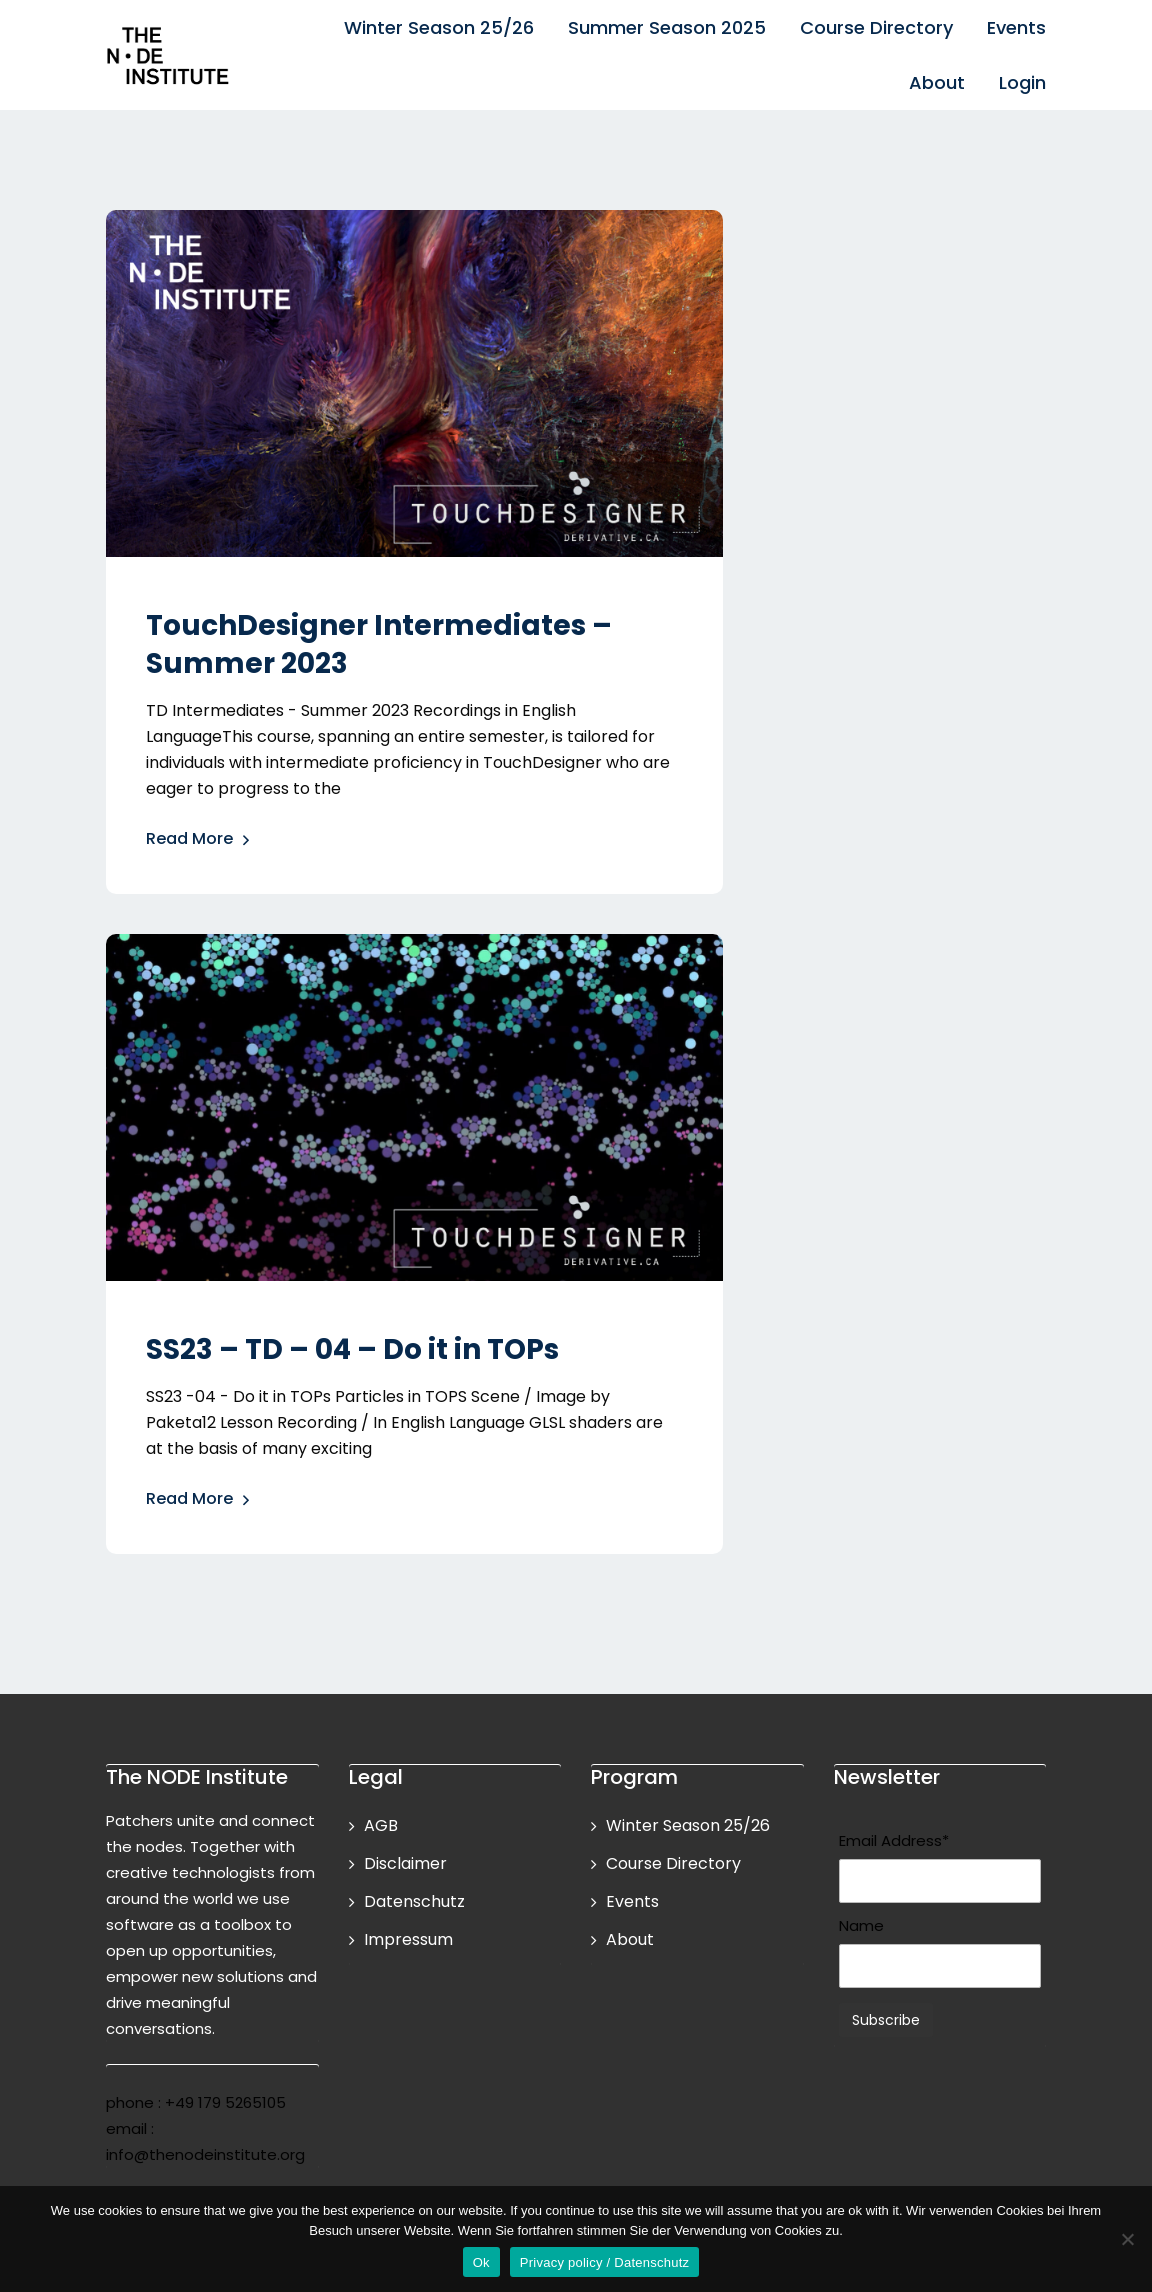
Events (1016, 27)
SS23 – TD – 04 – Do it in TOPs (352, 1349)
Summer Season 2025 (667, 27)
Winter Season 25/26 (439, 27)
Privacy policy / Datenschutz (605, 2262)
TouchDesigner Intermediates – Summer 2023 (379, 644)
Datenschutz (414, 1901)
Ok (481, 2262)
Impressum (408, 1939)
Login (1022, 82)
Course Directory (876, 27)
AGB (381, 1825)
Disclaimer (405, 1863)
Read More (198, 840)
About (937, 82)
